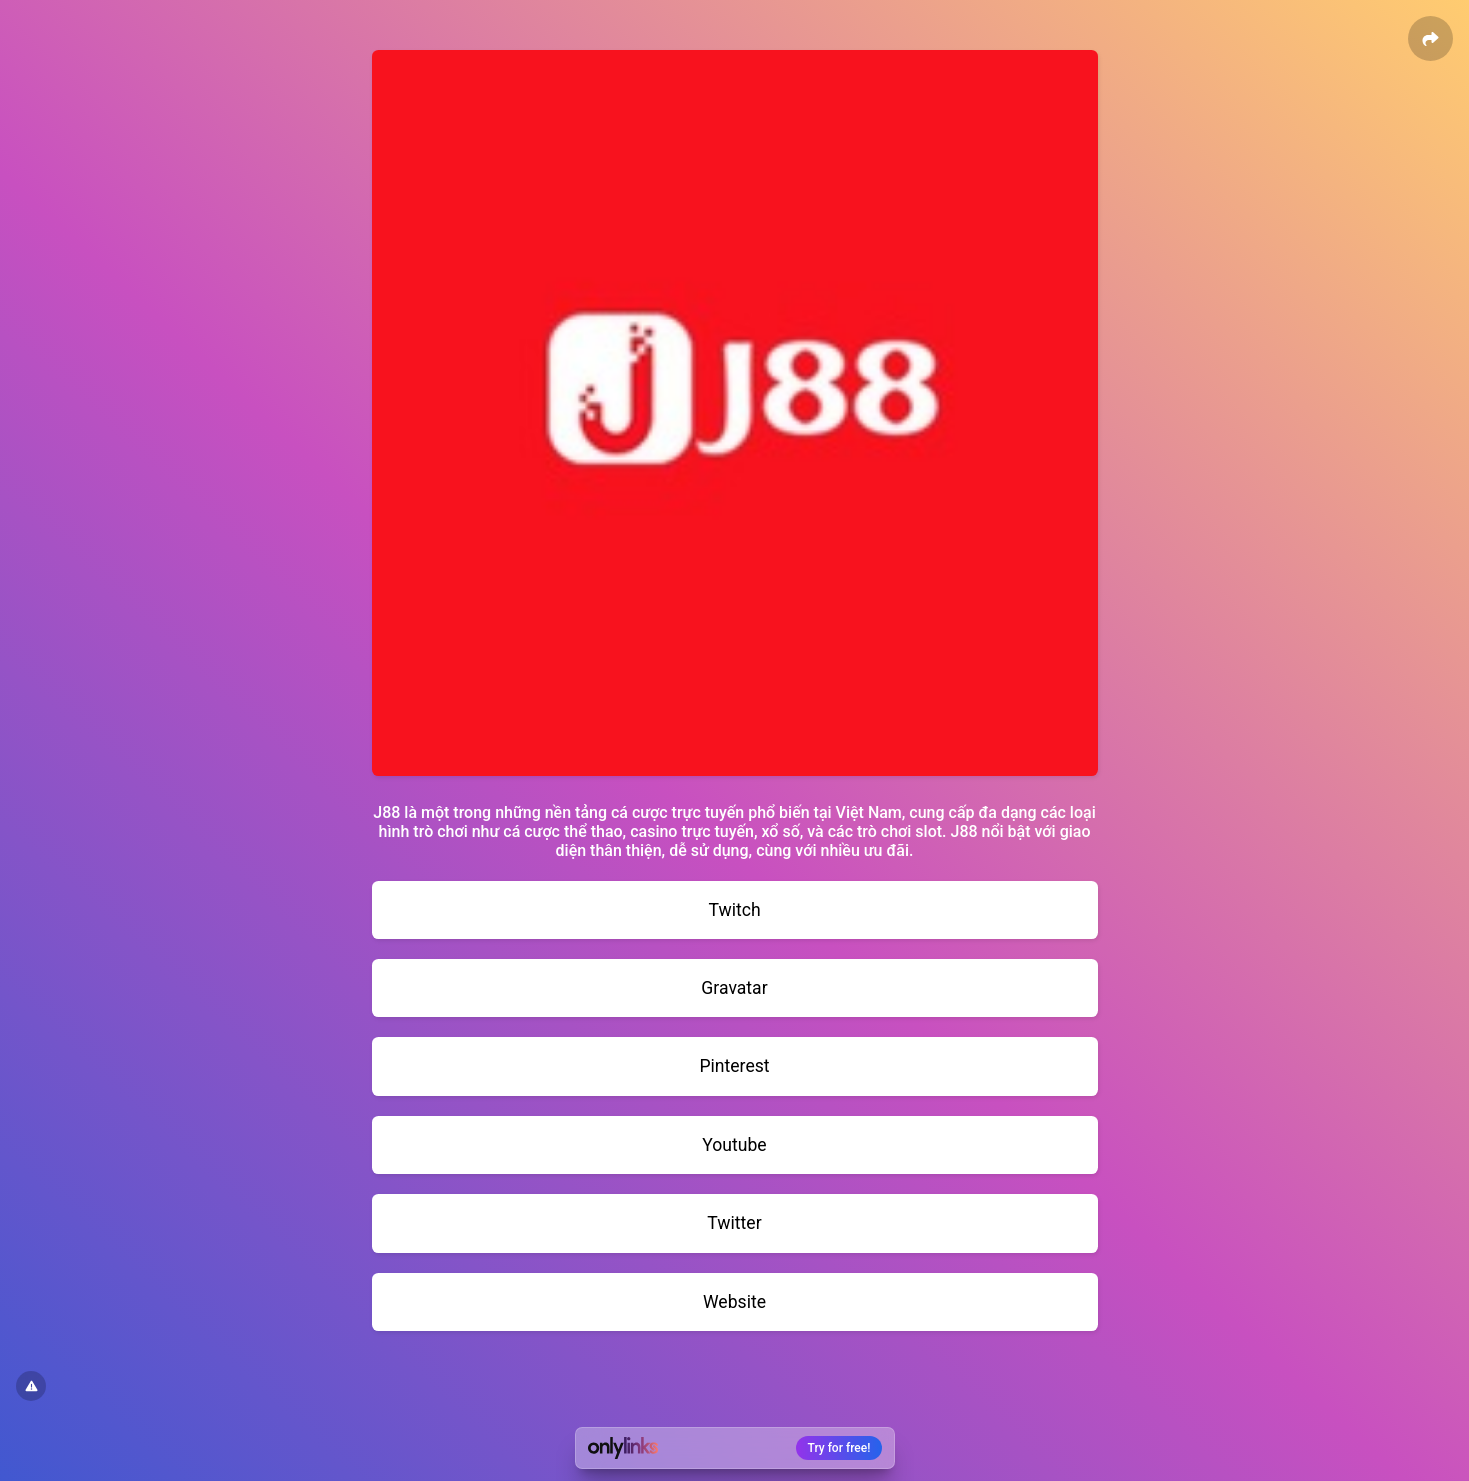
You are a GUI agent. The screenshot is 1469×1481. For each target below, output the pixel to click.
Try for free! (839, 1448)
